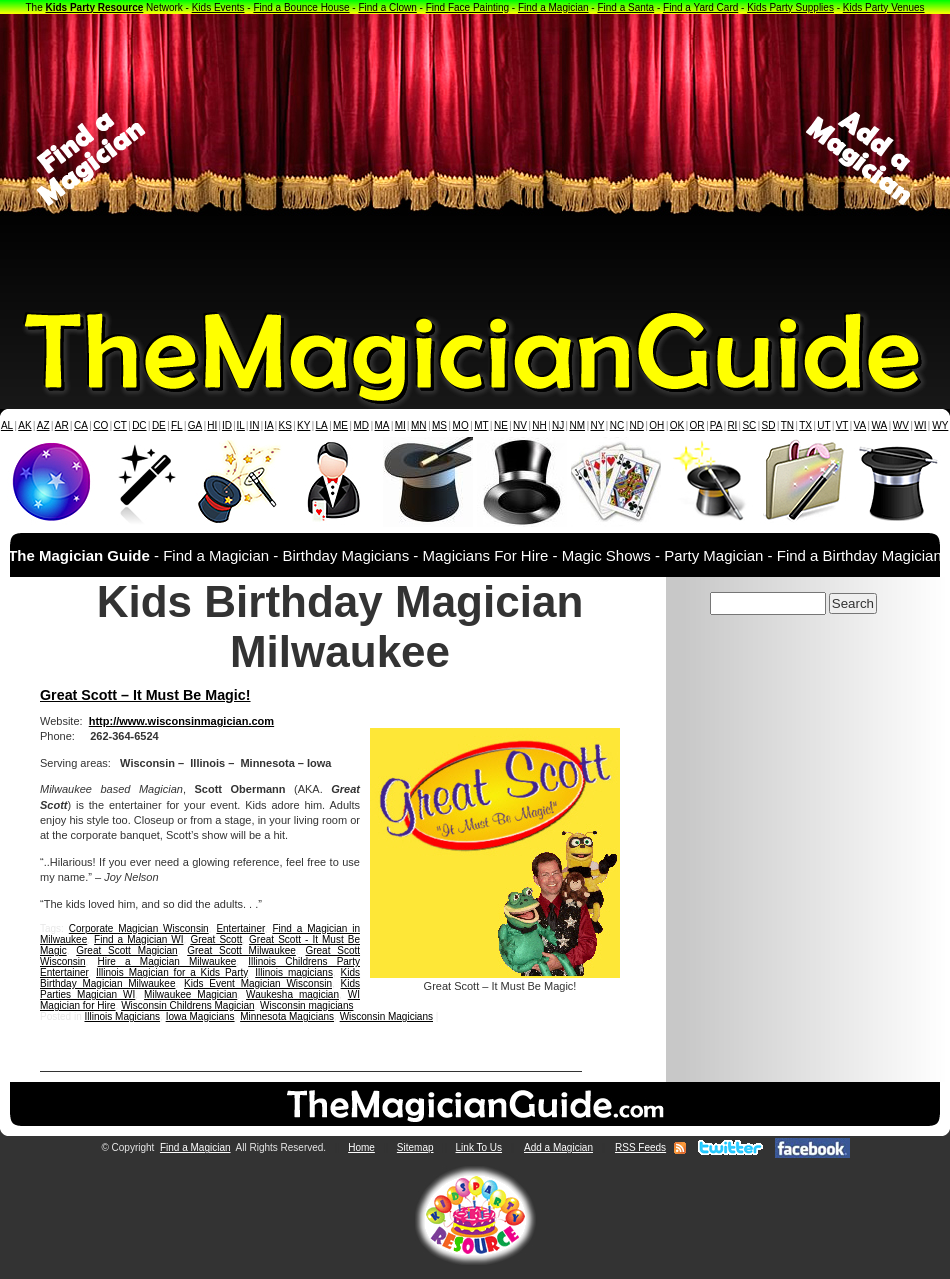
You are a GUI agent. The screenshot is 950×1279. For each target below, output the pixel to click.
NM (578, 425)
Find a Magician (553, 7)
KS (285, 425)
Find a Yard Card (700, 7)
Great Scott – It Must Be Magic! (145, 695)
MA (382, 425)
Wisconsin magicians (306, 1005)
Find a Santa (625, 7)
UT (823, 425)
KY (303, 425)
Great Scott (216, 939)
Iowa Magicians (200, 1016)
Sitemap (415, 1147)
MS (439, 425)
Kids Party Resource (95, 7)
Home (361, 1147)
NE (501, 425)
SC (749, 425)
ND (637, 425)
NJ (558, 425)
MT (481, 425)
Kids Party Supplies (790, 7)
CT (120, 425)
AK (24, 425)
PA (716, 425)
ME (340, 425)
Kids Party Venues (884, 7)
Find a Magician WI (138, 939)
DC (139, 425)
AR (62, 425)
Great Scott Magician (126, 950)
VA (860, 425)
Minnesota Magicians (287, 1016)
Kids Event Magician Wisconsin (258, 983)
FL (177, 425)
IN (254, 425)
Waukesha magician (292, 994)
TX (805, 425)
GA (195, 425)
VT (842, 425)
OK (677, 425)
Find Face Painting (467, 7)
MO (461, 425)
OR (697, 425)
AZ (43, 425)
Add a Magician (558, 1147)
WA (880, 425)
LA (322, 425)
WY (940, 425)
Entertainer (240, 928)
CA (81, 425)
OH (656, 425)
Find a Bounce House (301, 7)
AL (7, 425)
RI (732, 425)
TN (787, 425)
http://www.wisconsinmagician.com (181, 721)
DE (159, 425)
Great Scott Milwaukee (241, 950)
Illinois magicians (294, 972)
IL (241, 425)
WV (901, 425)
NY (597, 425)
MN (419, 425)
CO (100, 425)
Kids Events (218, 7)
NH (539, 425)
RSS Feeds (640, 1147)
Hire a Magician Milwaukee (167, 961)
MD (362, 425)
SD (769, 425)
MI (400, 425)
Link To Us (479, 1147)
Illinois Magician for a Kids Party (172, 972)
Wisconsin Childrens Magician (187, 1005)
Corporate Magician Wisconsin (139, 928)
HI (212, 425)
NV (520, 425)
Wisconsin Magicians (386, 1016)
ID (227, 425)
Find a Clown (387, 7)
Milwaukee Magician (190, 994)
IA (268, 425)
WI (920, 425)
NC (617, 425)
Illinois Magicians (122, 1016)
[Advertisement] (475, 159)
